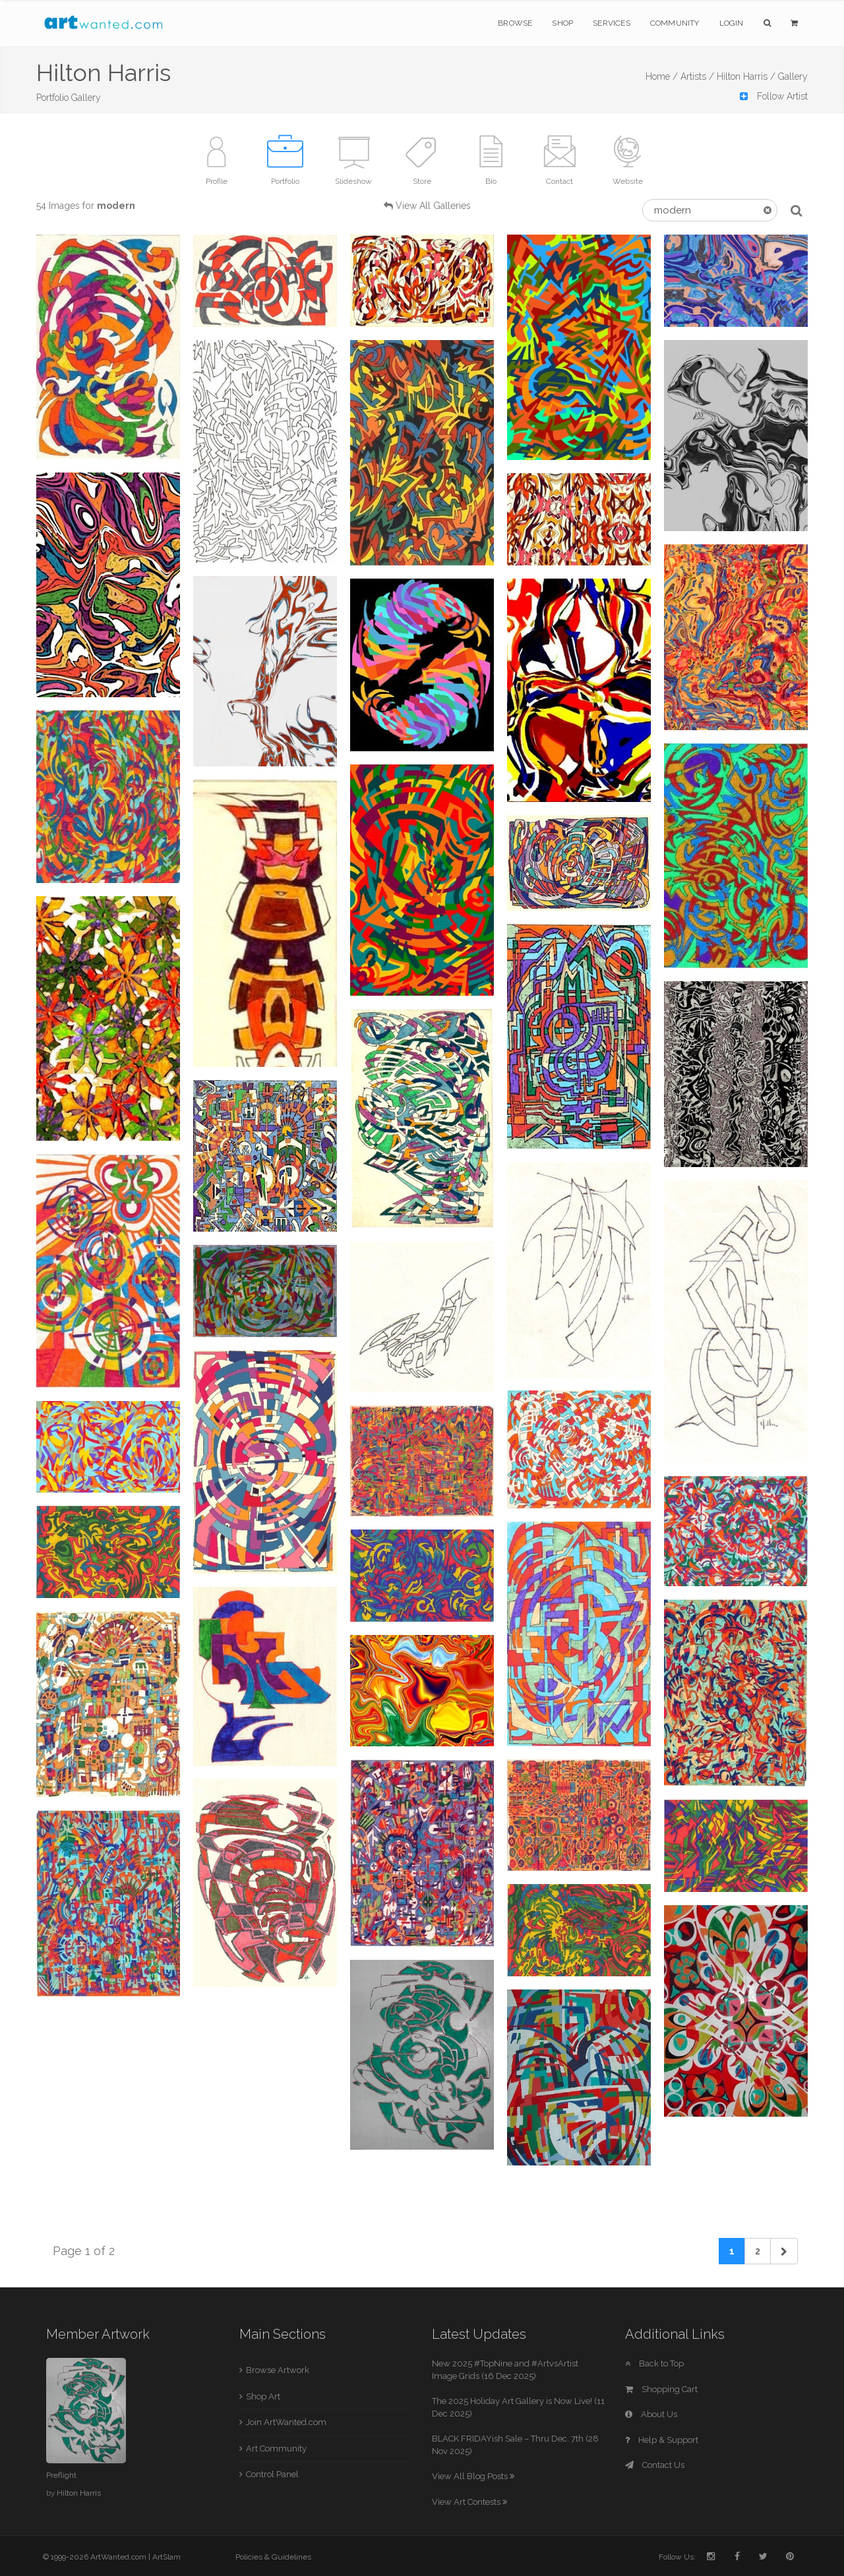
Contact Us (654, 2465)
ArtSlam (166, 2557)
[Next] (784, 2251)
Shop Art (263, 2396)
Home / (662, 76)
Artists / (697, 76)
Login (731, 23)
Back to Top (654, 2363)
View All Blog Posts (473, 2476)
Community (675, 23)
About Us (651, 2414)
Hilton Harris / (746, 76)
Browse (515, 23)
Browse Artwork (277, 2370)
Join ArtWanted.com (286, 2422)
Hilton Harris (79, 2493)
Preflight (61, 2475)
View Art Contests (469, 2502)
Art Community (276, 2448)
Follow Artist (774, 96)
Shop (562, 23)
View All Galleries (433, 205)
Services (611, 23)
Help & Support (661, 2440)
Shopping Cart (661, 2389)
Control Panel (272, 2474)
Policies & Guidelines (273, 2557)
